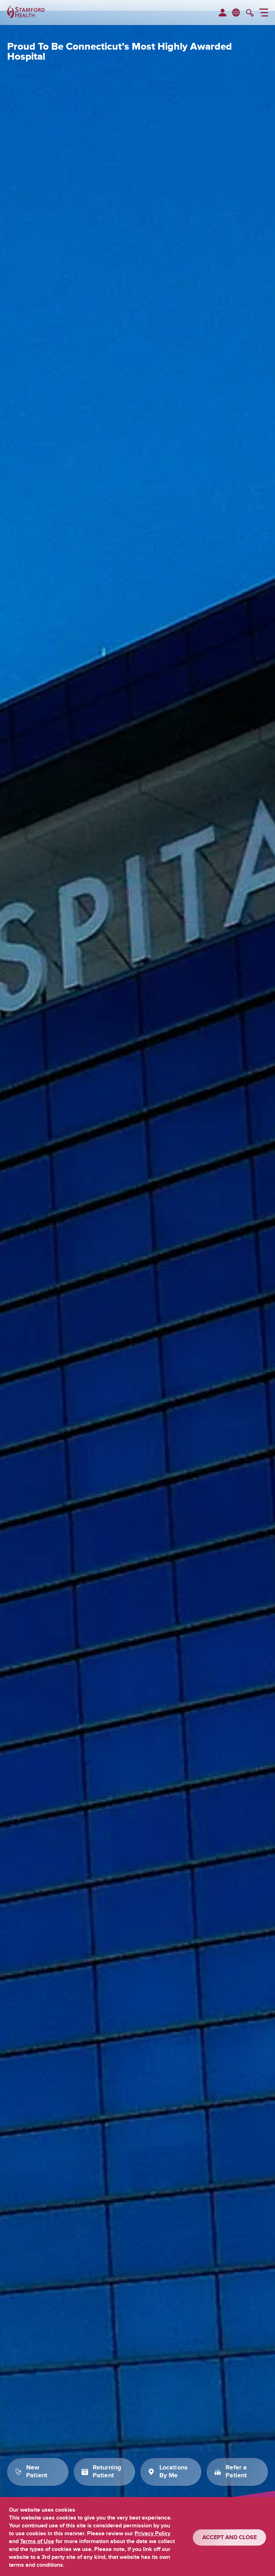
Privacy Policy (152, 2533)
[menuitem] (222, 13)
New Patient (36, 2472)
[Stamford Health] (26, 12)
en (236, 12)
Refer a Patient (236, 2472)
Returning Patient (107, 2472)
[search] (250, 13)
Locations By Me (173, 2472)
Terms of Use (37, 2541)
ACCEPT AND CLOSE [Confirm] (229, 2537)
